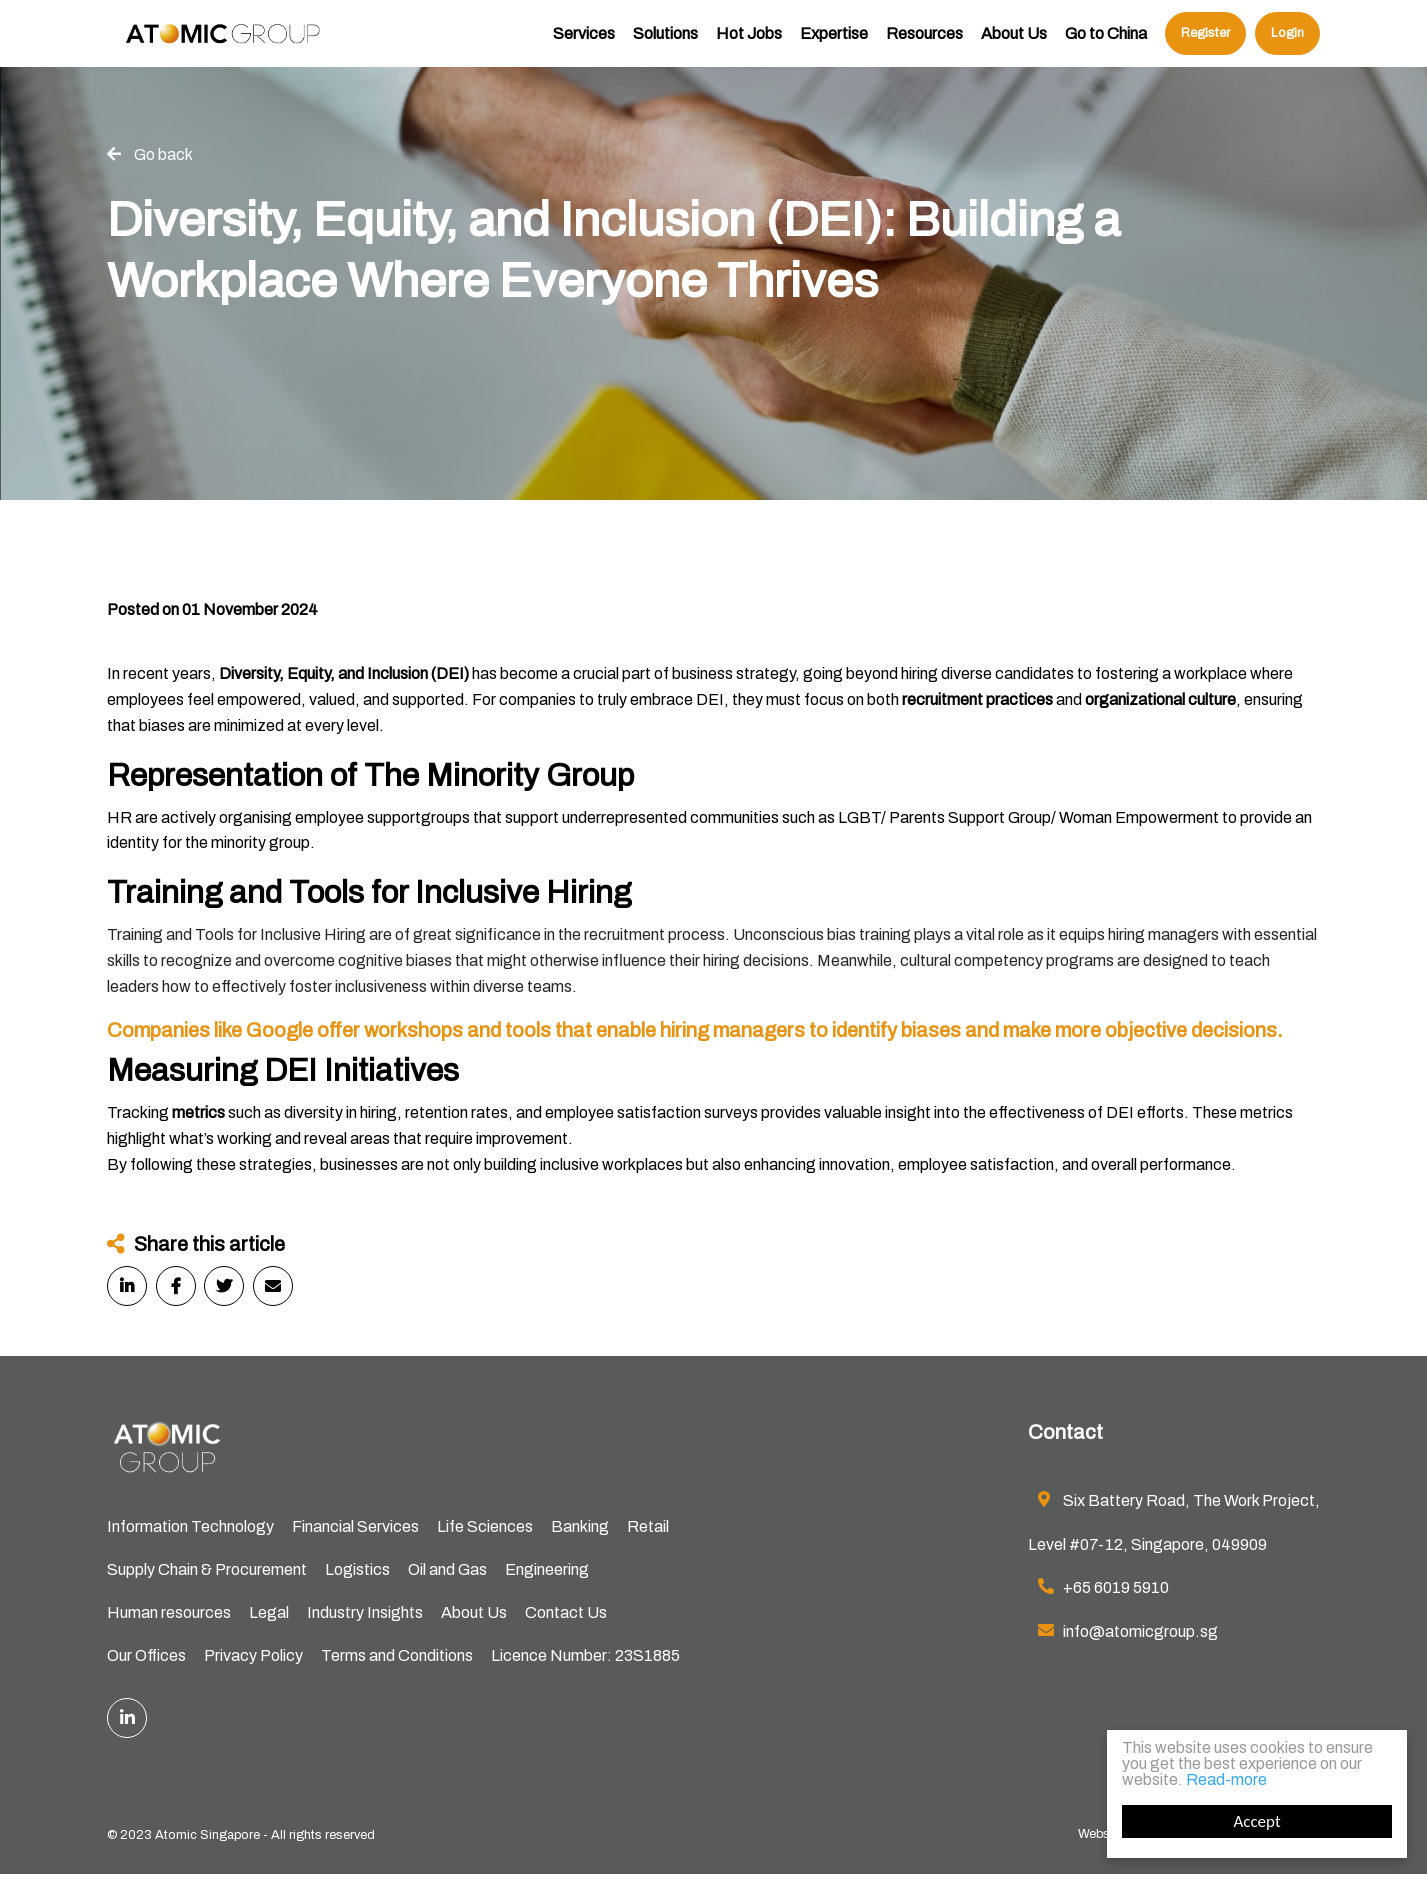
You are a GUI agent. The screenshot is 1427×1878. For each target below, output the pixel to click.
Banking (580, 1527)
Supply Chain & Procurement (207, 1571)
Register (1205, 45)
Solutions (665, 45)
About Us (1014, 45)
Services (584, 45)
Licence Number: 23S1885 (585, 1658)
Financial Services (355, 1527)
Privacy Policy (253, 1658)
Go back (163, 154)
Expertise (834, 45)
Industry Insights (365, 1614)
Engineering (547, 1571)
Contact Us (566, 1614)
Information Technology (190, 1527)
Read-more (1226, 1779)
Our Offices (146, 1658)
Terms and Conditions (397, 1658)
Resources (924, 45)
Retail (648, 1527)
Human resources (169, 1614)
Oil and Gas (447, 1571)
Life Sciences (485, 1527)
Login (1287, 45)
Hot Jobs (749, 45)
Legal (269, 1614)
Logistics (357, 1571)
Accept (1256, 1821)
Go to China (1106, 45)
